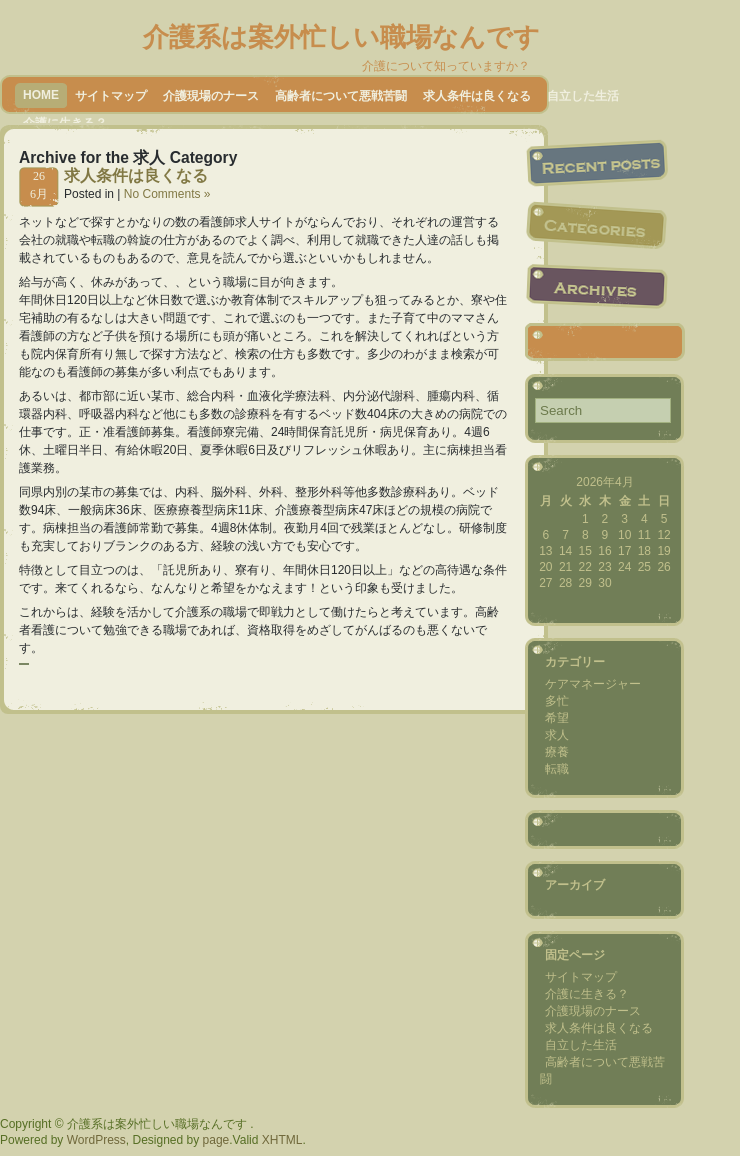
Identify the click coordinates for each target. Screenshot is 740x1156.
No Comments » (167, 194)
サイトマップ (111, 96)
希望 (557, 718)
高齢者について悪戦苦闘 (341, 96)
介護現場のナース (211, 96)
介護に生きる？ (587, 994)
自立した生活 (583, 96)
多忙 (557, 701)
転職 (557, 769)
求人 (557, 735)
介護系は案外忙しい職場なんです (341, 37)
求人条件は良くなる (477, 96)
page (216, 1140)
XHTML (282, 1140)
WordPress (96, 1140)
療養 (557, 752)
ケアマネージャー (593, 684)
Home (41, 95)
